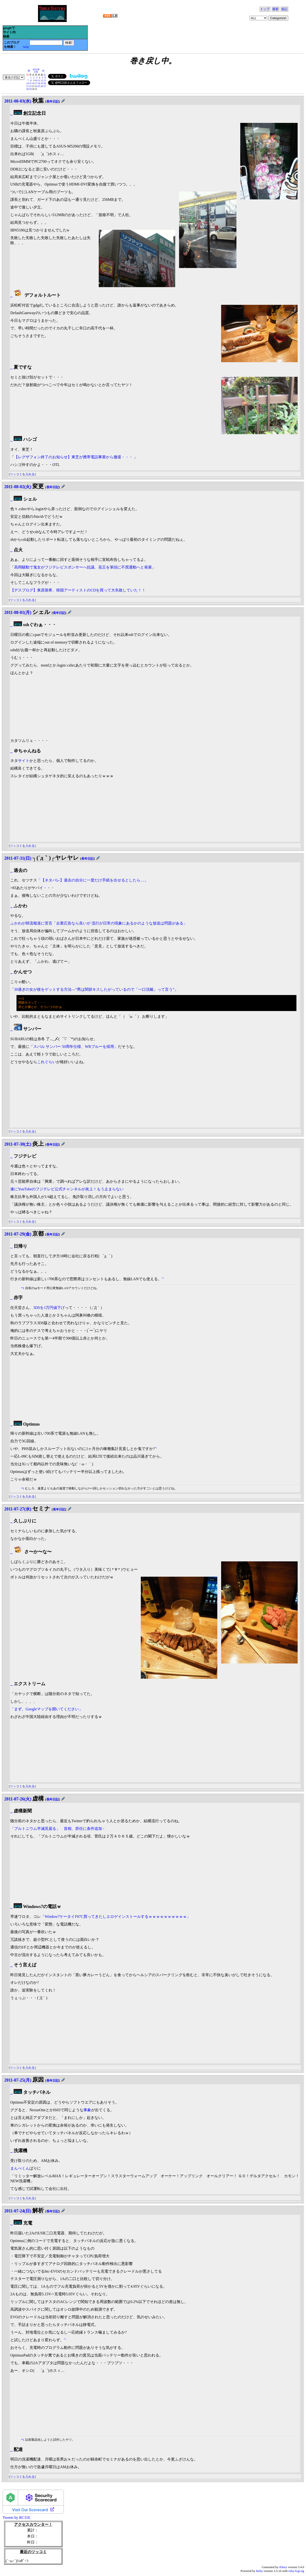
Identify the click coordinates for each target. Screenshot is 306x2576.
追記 (284, 9)
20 (45, 83)
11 (39, 80)
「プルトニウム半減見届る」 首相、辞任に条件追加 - (57, 1830)
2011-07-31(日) (17, 858)
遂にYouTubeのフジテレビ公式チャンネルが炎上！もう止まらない (67, 1190)
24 (36, 86)
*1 (163, 1279)
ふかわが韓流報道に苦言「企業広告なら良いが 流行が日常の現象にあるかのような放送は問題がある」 (98, 923)
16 (33, 83)
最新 (275, 9)
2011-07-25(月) (17, 2081)
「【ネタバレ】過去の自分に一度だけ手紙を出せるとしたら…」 (92, 880)
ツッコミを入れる (22, 474)
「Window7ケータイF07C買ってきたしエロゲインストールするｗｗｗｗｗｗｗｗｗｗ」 (116, 1918)
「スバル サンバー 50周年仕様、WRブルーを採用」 (73, 1048)
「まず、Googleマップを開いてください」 (46, 1710)
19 (42, 83)
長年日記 (52, 101)
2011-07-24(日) (17, 2212)
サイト (23, 761)
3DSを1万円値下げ (49, 1309)
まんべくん (19, 2169)
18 (39, 83)
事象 (87, 2111)
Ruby (259, 2572)
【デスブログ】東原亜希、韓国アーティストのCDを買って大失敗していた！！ (78, 590)
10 (36, 80)
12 (42, 80)
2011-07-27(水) (17, 1510)
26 (42, 86)
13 (45, 80)
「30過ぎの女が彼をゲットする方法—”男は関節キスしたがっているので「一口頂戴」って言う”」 (94, 989)
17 (36, 83)
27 (45, 86)
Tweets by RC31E (16, 2519)
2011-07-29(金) (17, 1235)
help (26, 47)
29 (30, 89)
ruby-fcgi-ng (296, 2572)
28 (27, 89)
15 (30, 83)
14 (27, 83)
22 (30, 86)
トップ (264, 9)
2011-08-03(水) (17, 101)
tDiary (283, 2568)
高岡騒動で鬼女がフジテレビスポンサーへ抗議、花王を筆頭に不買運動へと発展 (83, 567)
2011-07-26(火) (17, 1800)
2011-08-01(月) (17, 612)
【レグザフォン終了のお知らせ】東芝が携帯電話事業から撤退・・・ (73, 457)
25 (39, 86)
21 (27, 86)
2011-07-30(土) (17, 1145)
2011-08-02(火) (17, 486)
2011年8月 (36, 70)
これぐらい (46, 1063)
